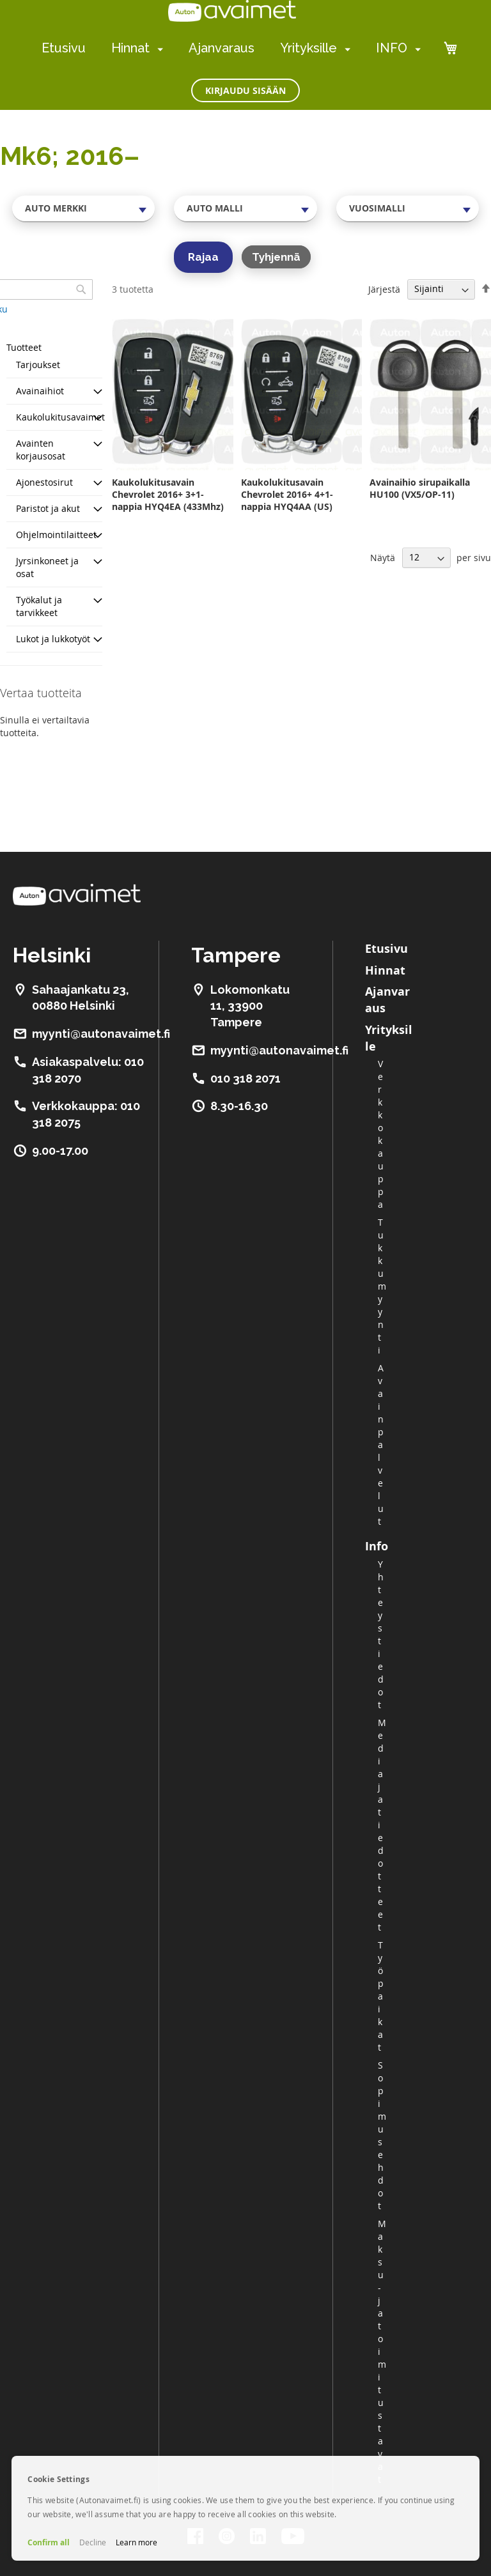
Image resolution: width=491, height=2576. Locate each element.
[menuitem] (157, 49)
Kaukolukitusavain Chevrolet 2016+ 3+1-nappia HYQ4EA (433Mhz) (168, 494)
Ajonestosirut (44, 482)
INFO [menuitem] (391, 48)
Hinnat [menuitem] (130, 48)
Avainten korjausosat (40, 449)
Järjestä (384, 288)
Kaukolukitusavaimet (60, 417)
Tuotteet (24, 347)
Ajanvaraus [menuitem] (221, 48)
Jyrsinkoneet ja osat (47, 567)
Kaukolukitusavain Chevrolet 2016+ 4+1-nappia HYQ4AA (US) (287, 494)
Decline (92, 2542)
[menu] (231, 48)
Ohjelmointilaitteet (56, 534)
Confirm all (48, 2542)
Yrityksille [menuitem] (308, 48)
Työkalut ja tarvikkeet (39, 606)
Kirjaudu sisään (245, 90)
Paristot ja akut (48, 508)
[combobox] (83, 208)
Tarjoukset (38, 365)
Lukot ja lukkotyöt (53, 639)
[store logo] (232, 11)
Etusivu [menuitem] (64, 48)
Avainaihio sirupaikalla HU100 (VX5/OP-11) (420, 488)
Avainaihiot (40, 391)
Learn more (136, 2542)
